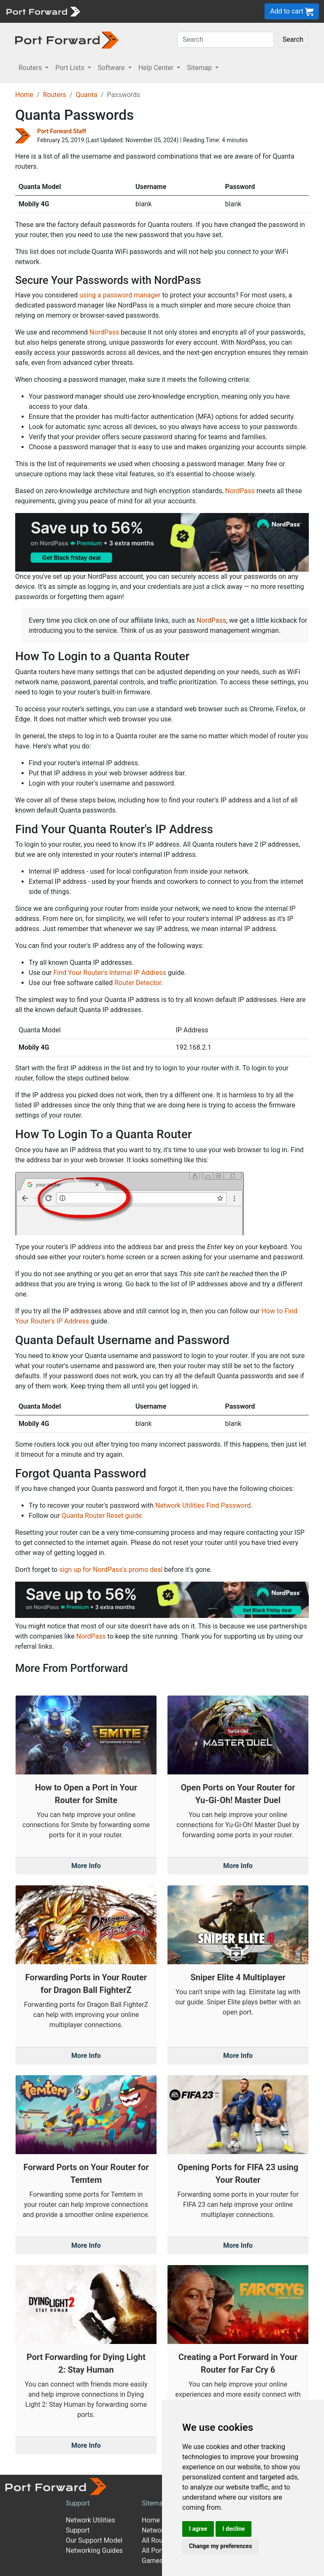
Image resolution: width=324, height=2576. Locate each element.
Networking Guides (94, 2550)
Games (152, 2561)
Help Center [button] (157, 68)
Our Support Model (94, 2540)
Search (293, 39)
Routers (54, 95)
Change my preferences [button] (220, 2546)
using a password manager (119, 295)
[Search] (225, 40)
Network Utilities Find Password (203, 1505)
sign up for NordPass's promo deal (110, 1570)
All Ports (154, 2550)
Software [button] (112, 68)
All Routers (158, 2540)
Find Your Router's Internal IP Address (109, 973)
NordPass (104, 332)
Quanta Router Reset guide (102, 1516)
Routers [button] (31, 68)
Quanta (86, 95)
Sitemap (154, 2503)
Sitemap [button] (200, 68)
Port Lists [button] (70, 68)
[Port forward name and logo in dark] (67, 39)
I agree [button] (198, 2528)
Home (24, 95)
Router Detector (137, 983)
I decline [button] (233, 2528)
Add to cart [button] (291, 11)
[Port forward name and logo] (43, 11)
